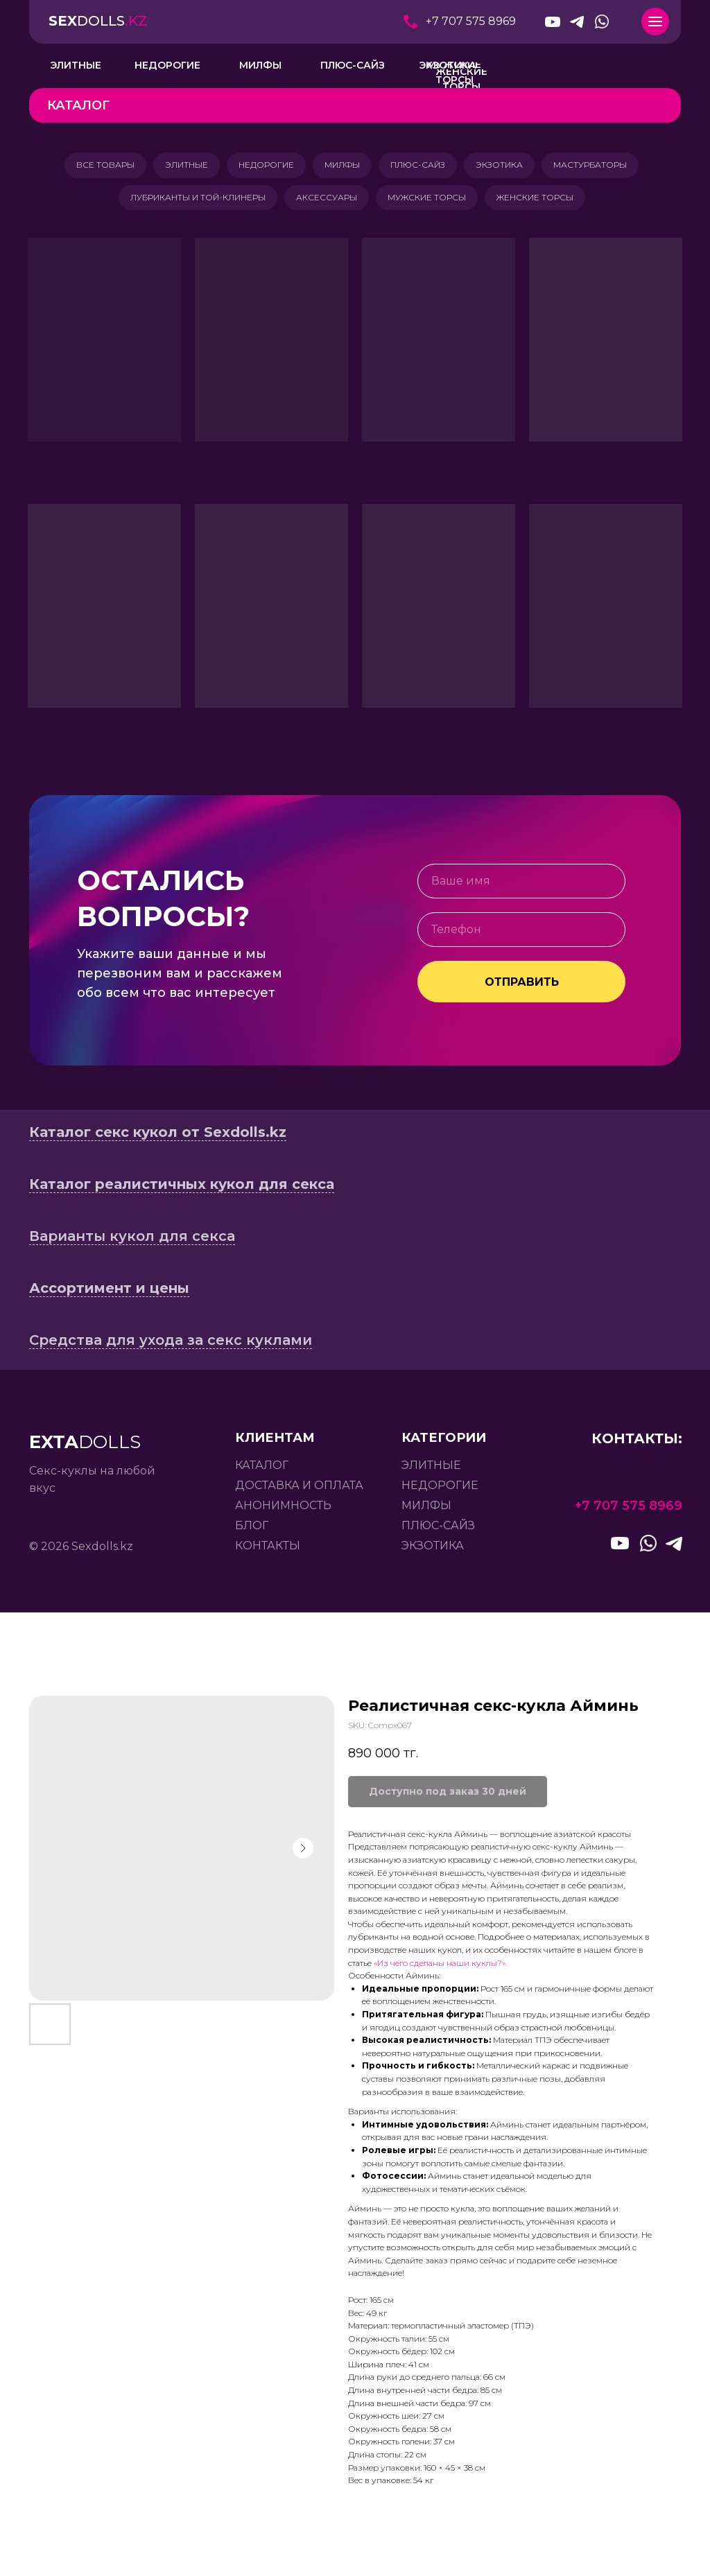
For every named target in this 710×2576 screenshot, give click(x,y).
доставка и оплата (299, 1490)
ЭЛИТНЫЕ (180, 166)
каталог (261, 1470)
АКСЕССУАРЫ (325, 201)
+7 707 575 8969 (471, 21)
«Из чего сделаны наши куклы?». (440, 1968)
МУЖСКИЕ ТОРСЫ (428, 201)
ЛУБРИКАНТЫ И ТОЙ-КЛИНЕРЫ (193, 201)
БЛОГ (251, 1531)
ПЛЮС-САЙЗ (420, 166)
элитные (431, 1470)
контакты (267, 1551)
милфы (426, 1510)
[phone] (521, 935)
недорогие (439, 1490)
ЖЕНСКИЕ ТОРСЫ (539, 201)
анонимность (283, 1510)
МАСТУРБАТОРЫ (598, 166)
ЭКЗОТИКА (504, 166)
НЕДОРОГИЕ (263, 166)
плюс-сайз (438, 1531)
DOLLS (98, 20)
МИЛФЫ (342, 166)
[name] (521, 886)
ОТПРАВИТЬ (522, 987)
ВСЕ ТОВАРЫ (97, 166)
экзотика (432, 1551)
